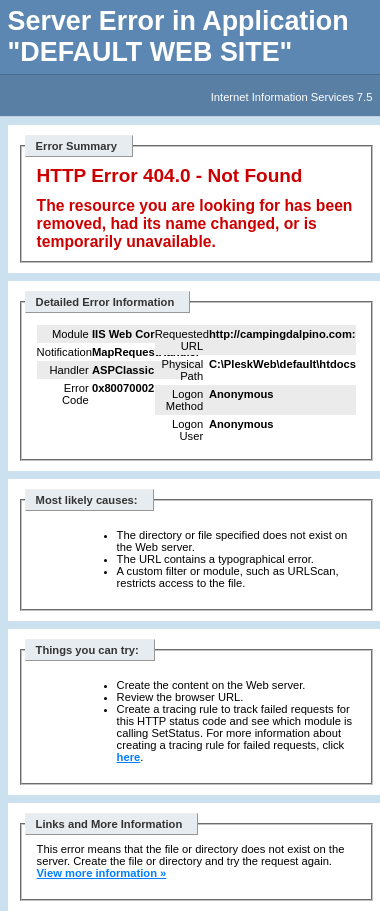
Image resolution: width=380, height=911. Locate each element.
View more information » (102, 873)
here (129, 757)
